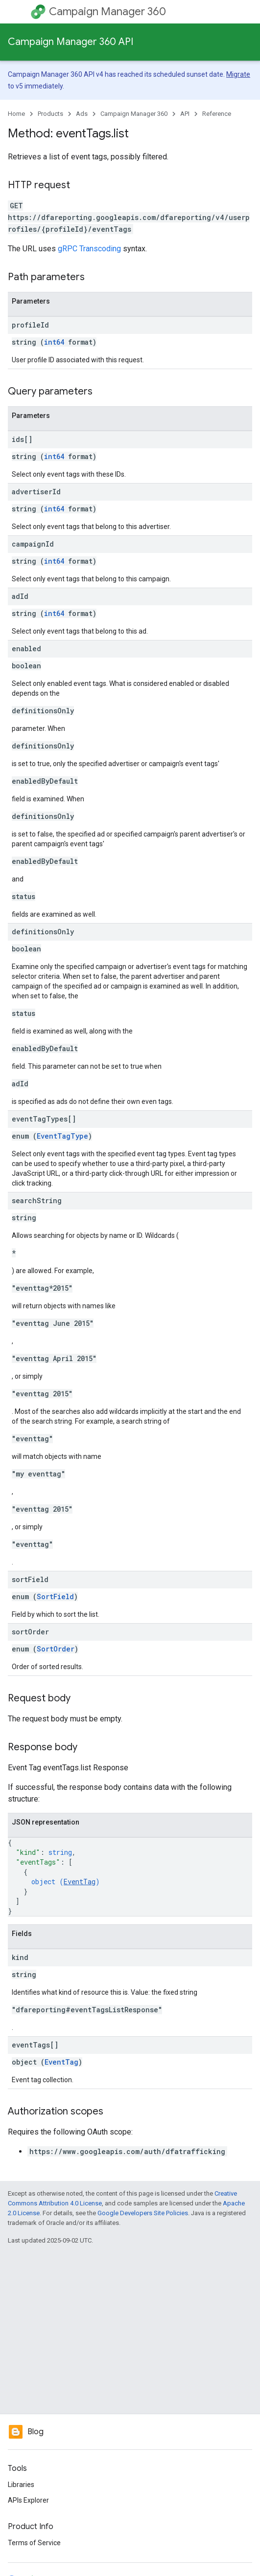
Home (16, 113)
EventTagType (62, 1136)
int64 (54, 342)
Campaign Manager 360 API (70, 42)
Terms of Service (34, 2543)
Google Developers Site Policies (142, 2213)
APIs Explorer (28, 2500)
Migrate (238, 74)
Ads (82, 113)
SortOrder (55, 1648)
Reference (216, 113)
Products (50, 113)
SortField (55, 1596)
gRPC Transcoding (89, 248)
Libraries (21, 2484)
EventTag (79, 1881)
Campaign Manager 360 (107, 11)
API (184, 113)
